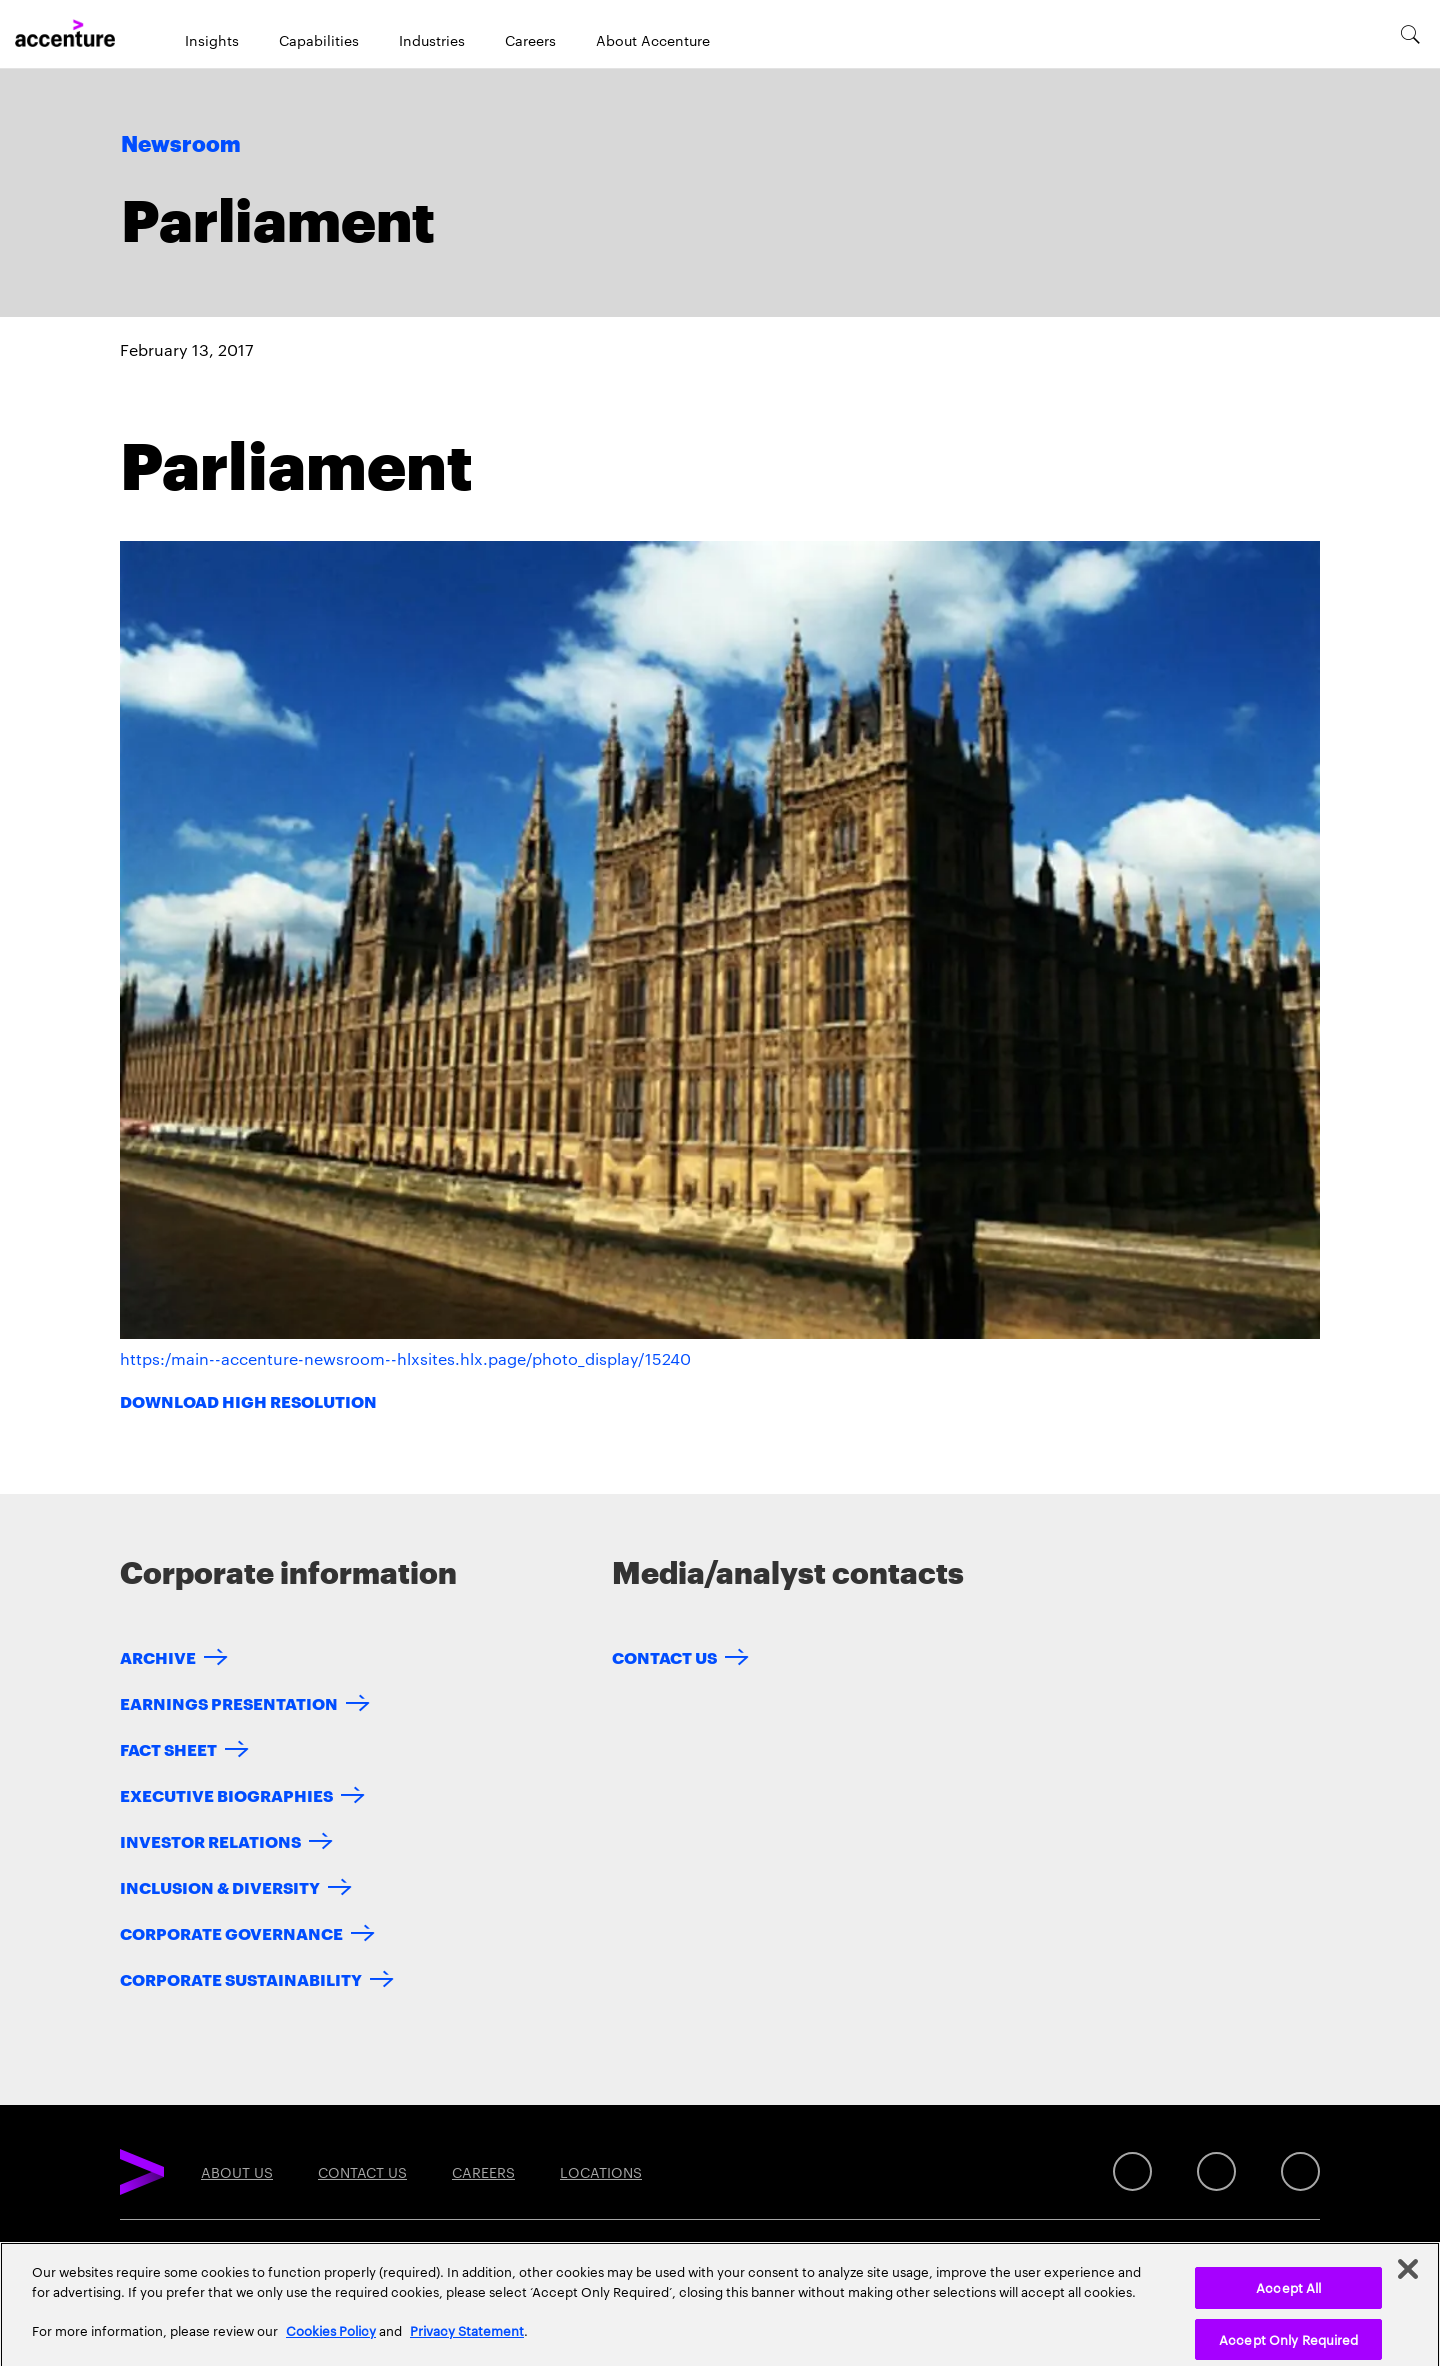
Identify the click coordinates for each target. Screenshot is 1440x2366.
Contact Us (664, 1656)
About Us (237, 2172)
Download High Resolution (248, 1400)
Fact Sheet (168, 1748)
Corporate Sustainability (241, 1978)
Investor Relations (210, 1840)
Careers (530, 40)
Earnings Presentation (229, 1702)
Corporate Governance (231, 1932)
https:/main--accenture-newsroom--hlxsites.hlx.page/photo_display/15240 (405, 1358)
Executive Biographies (226, 1794)
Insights (212, 40)
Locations (601, 2172)
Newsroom (181, 145)
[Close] (1408, 2281)
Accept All (1288, 2299)
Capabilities (319, 40)
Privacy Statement (467, 2341)
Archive (158, 1656)
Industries (432, 40)
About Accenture (653, 40)
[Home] (65, 34)
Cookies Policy (331, 2341)
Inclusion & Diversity (220, 1886)
